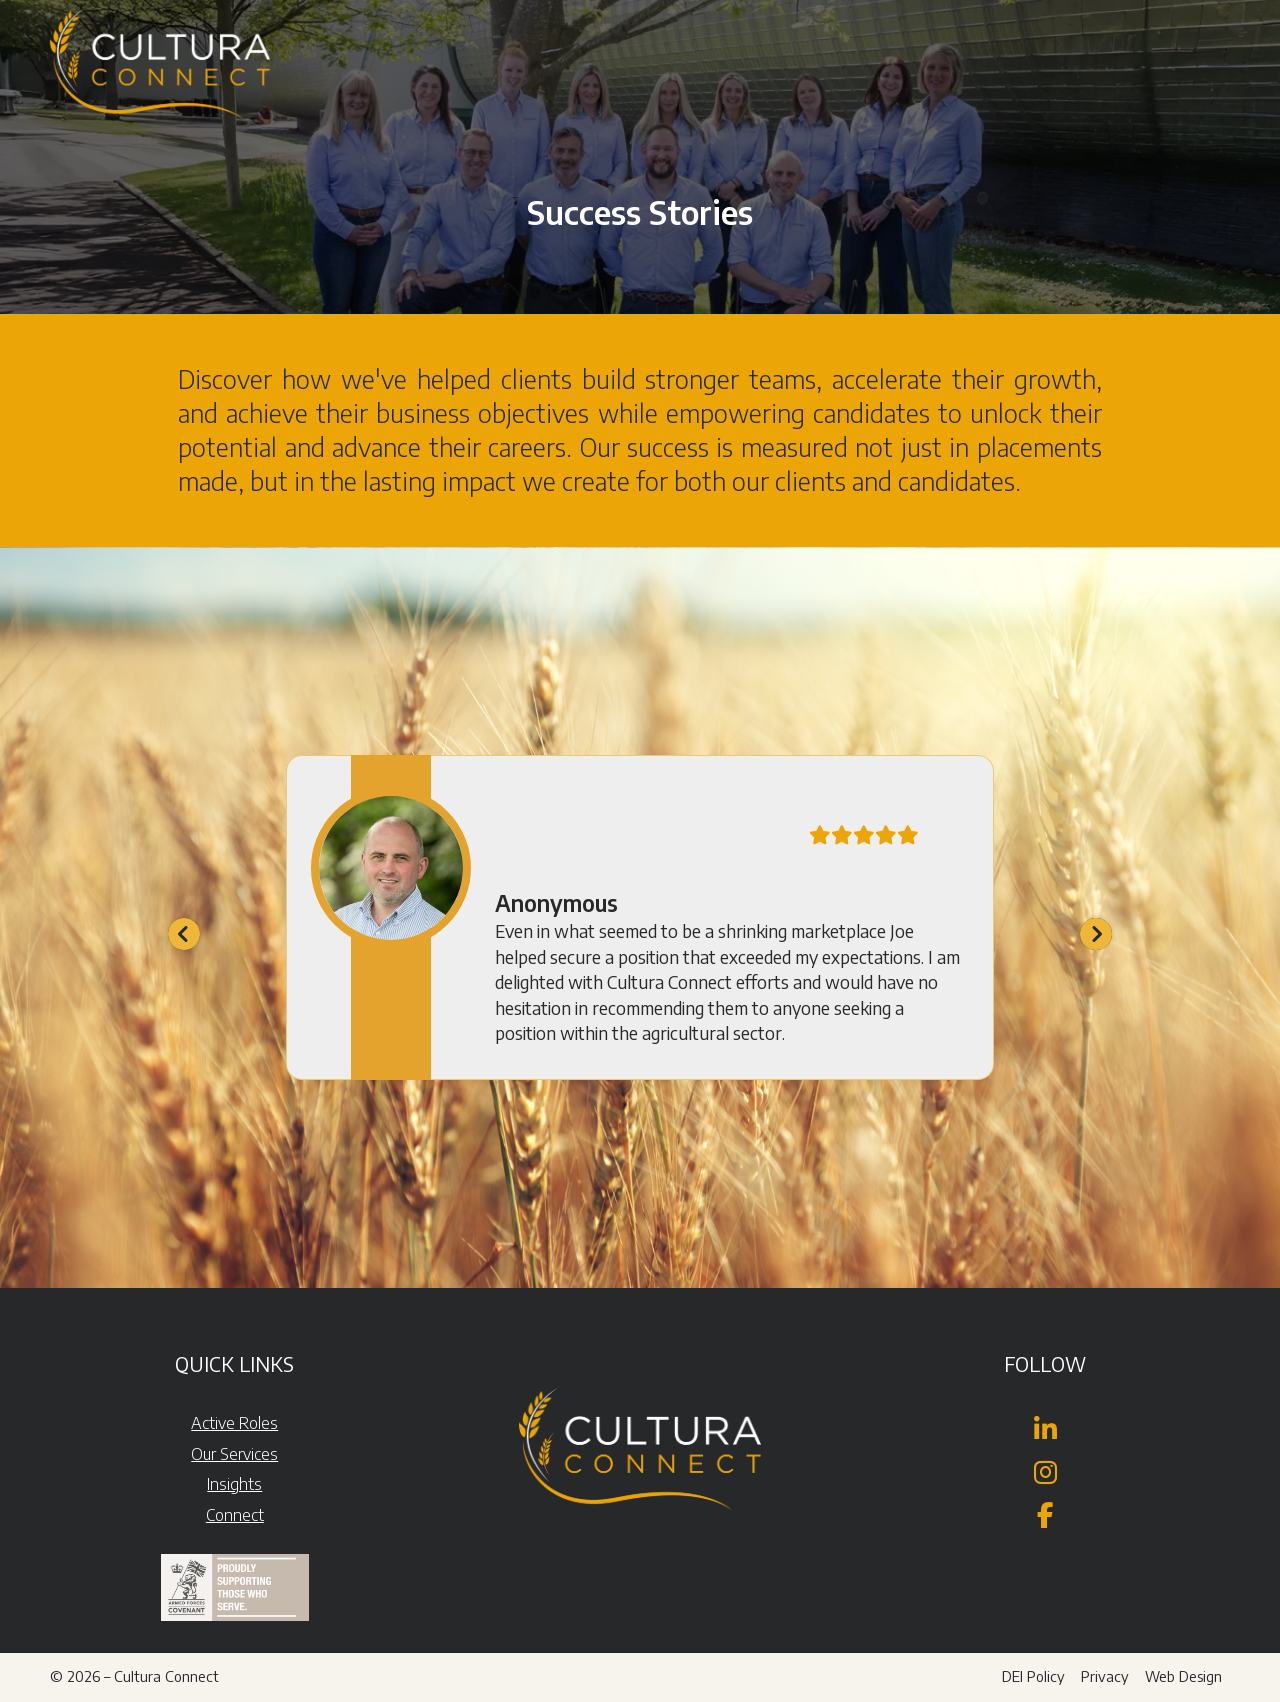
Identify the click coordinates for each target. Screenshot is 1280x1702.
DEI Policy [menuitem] (1033, 1676)
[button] (1236, 40)
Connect (235, 1515)
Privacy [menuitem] (1105, 1676)
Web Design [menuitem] (1183, 1676)
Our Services (234, 1454)
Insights (234, 1484)
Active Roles (234, 1423)
